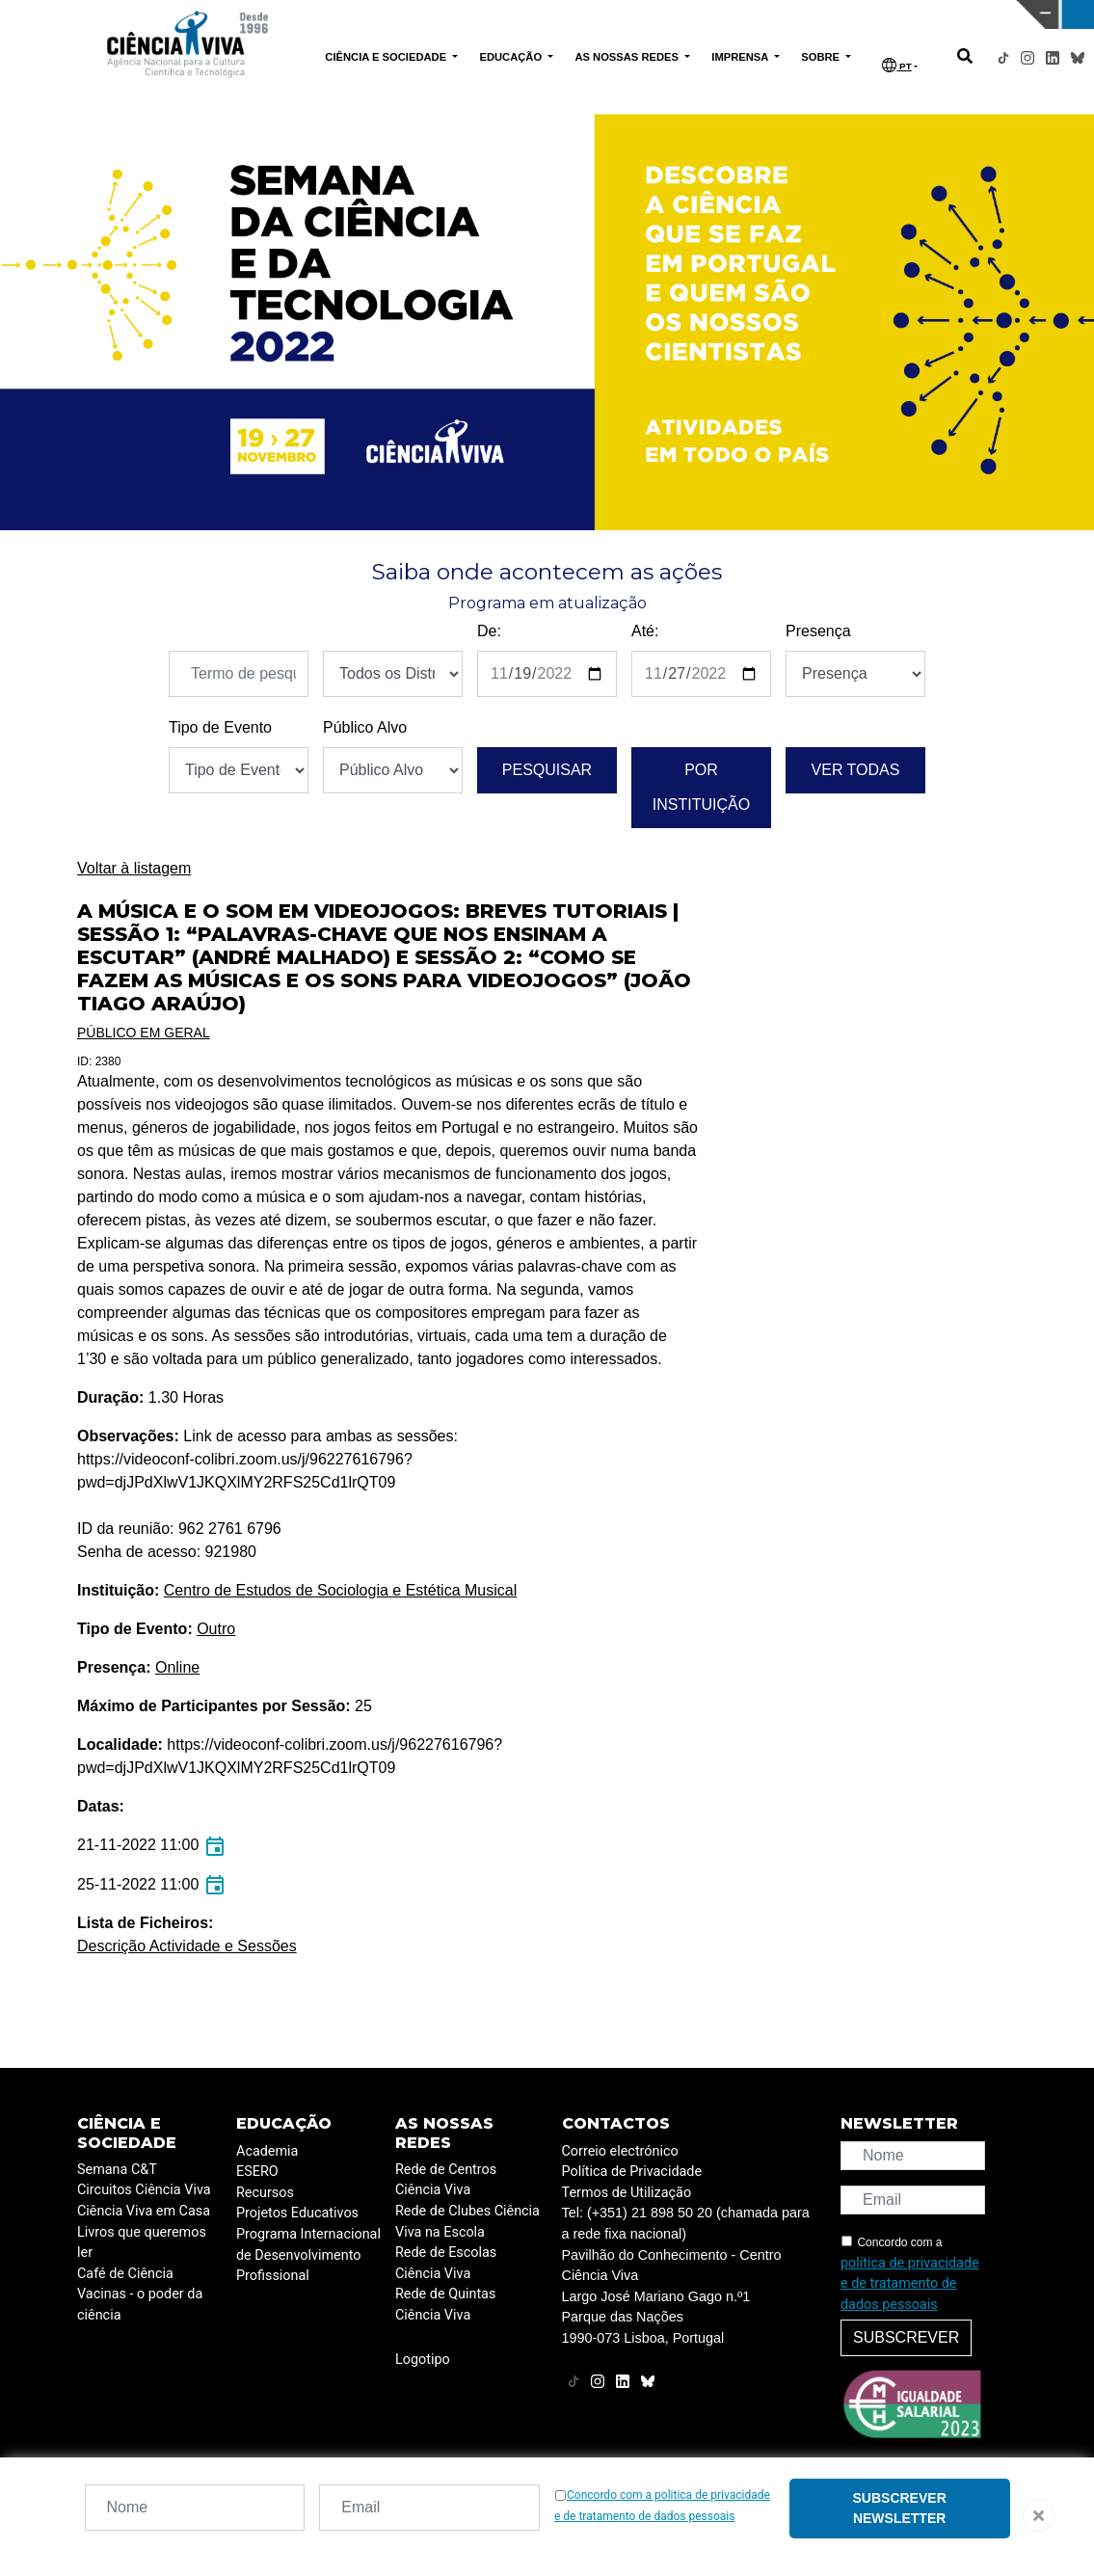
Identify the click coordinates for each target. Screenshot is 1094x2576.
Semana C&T (117, 2169)
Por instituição (701, 787)
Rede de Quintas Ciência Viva (445, 2304)
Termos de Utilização (627, 2193)
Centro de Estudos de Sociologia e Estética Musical (340, 1590)
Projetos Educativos (297, 2213)
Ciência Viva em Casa (143, 2211)
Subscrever (906, 2337)
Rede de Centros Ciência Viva (445, 2180)
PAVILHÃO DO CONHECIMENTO (520, 12)
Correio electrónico (620, 2151)
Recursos (265, 2193)
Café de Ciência (125, 2274)
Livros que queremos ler (141, 2243)
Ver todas (856, 770)
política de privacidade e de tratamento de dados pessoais (910, 2284)
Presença (818, 631)
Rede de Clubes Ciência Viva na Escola (467, 2222)
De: (489, 631)
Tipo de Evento (220, 727)
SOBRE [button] (821, 57)
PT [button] (896, 65)
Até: (644, 631)
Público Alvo (365, 727)
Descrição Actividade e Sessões (187, 1946)
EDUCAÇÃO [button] (512, 57)
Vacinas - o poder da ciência (139, 2304)
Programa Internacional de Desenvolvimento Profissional (308, 2255)
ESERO (257, 2171)
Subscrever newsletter (900, 2508)
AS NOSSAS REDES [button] (627, 57)
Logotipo (422, 2359)
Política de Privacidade (632, 2171)
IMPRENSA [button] (741, 57)
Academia (267, 2151)
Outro (216, 1629)
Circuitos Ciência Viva (144, 2190)
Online (177, 1667)
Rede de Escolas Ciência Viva (445, 2263)
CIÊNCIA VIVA (767, 14)
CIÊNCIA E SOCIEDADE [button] (387, 57)
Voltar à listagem (134, 868)
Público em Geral (143, 1032)
